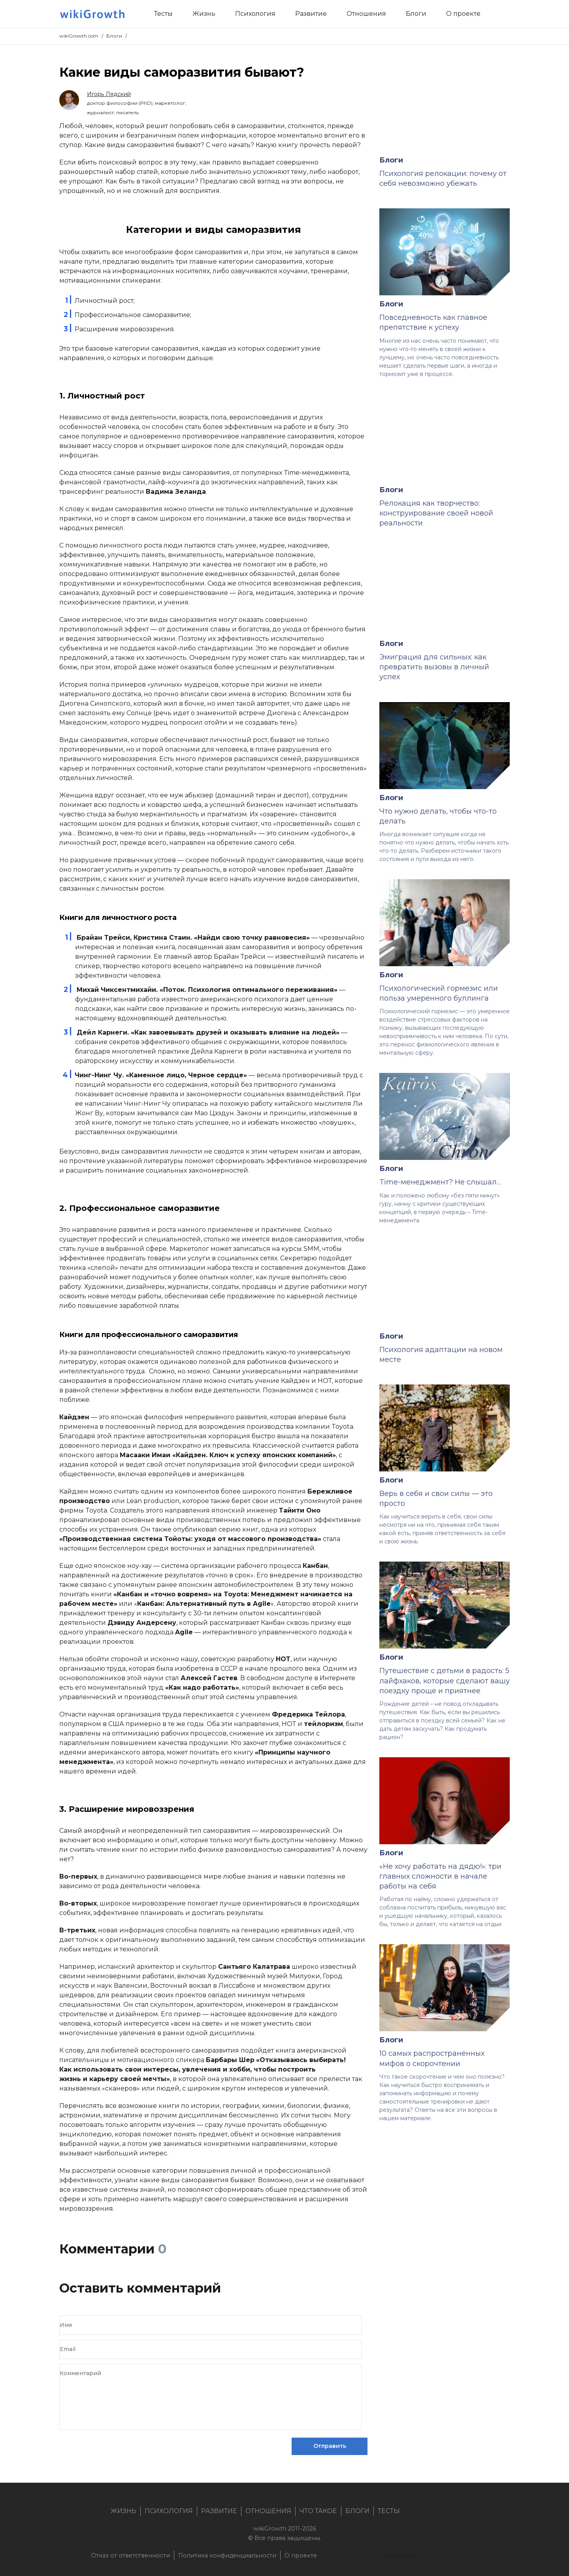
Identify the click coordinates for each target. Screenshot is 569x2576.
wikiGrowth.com (78, 36)
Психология (169, 2511)
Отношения (268, 2511)
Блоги (114, 36)
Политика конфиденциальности (227, 2555)
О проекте (300, 2555)
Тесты (389, 2511)
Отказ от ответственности (130, 2555)
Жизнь (123, 2511)
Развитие (219, 2511)
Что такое (318, 2511)
